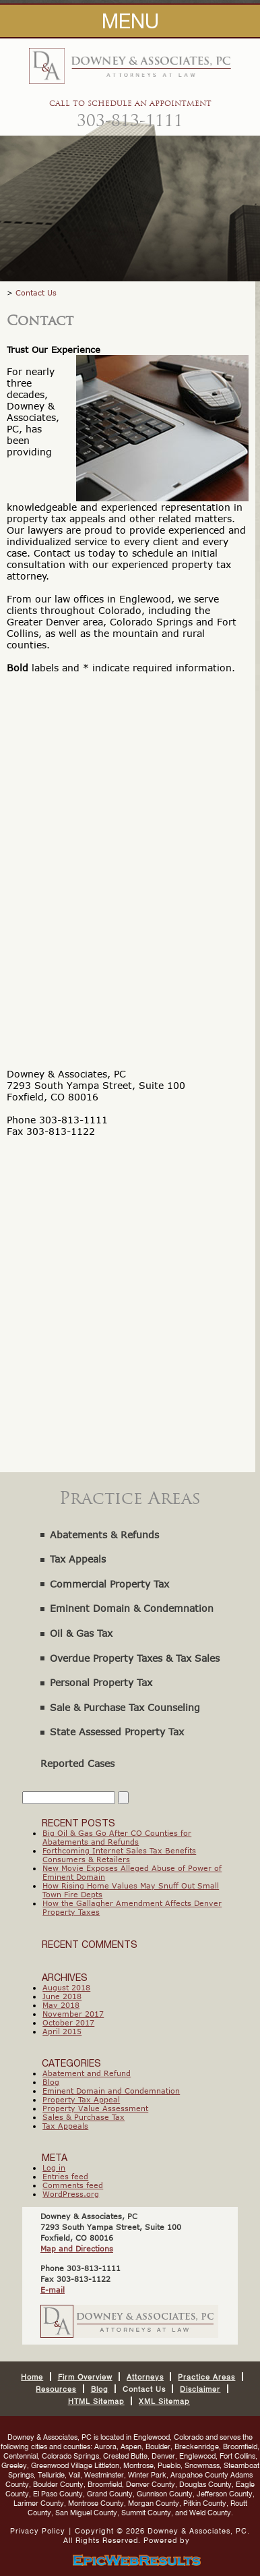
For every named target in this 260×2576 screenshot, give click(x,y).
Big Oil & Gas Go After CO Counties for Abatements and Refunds (116, 1837)
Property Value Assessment (95, 2108)
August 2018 (66, 1987)
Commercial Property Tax (109, 1584)
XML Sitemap (164, 2401)
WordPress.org (70, 2193)
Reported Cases (77, 1763)
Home (32, 2377)
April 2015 (62, 2031)
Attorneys (145, 2377)
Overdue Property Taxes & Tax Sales (135, 1658)
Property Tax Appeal (81, 2099)
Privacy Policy (37, 2531)
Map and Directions (76, 2248)
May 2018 (60, 2004)
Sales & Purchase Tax (83, 2116)
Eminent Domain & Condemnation (132, 1608)
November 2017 (73, 2013)
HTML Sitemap (96, 2401)
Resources (56, 2389)
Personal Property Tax (101, 1682)
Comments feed (72, 2185)
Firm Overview (85, 2377)
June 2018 (62, 1996)
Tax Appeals (78, 1559)
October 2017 (68, 2022)
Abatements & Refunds (104, 1534)
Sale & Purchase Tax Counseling (125, 1707)
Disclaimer (200, 2389)
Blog (50, 2081)
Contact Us (36, 292)
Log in (53, 2167)
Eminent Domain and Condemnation (111, 2090)
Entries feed (65, 2176)
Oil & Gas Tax (81, 1633)
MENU (130, 20)
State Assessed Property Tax (117, 1731)
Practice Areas (206, 2377)
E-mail (52, 2289)
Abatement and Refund (86, 2073)
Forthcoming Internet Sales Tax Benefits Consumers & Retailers (119, 1855)
